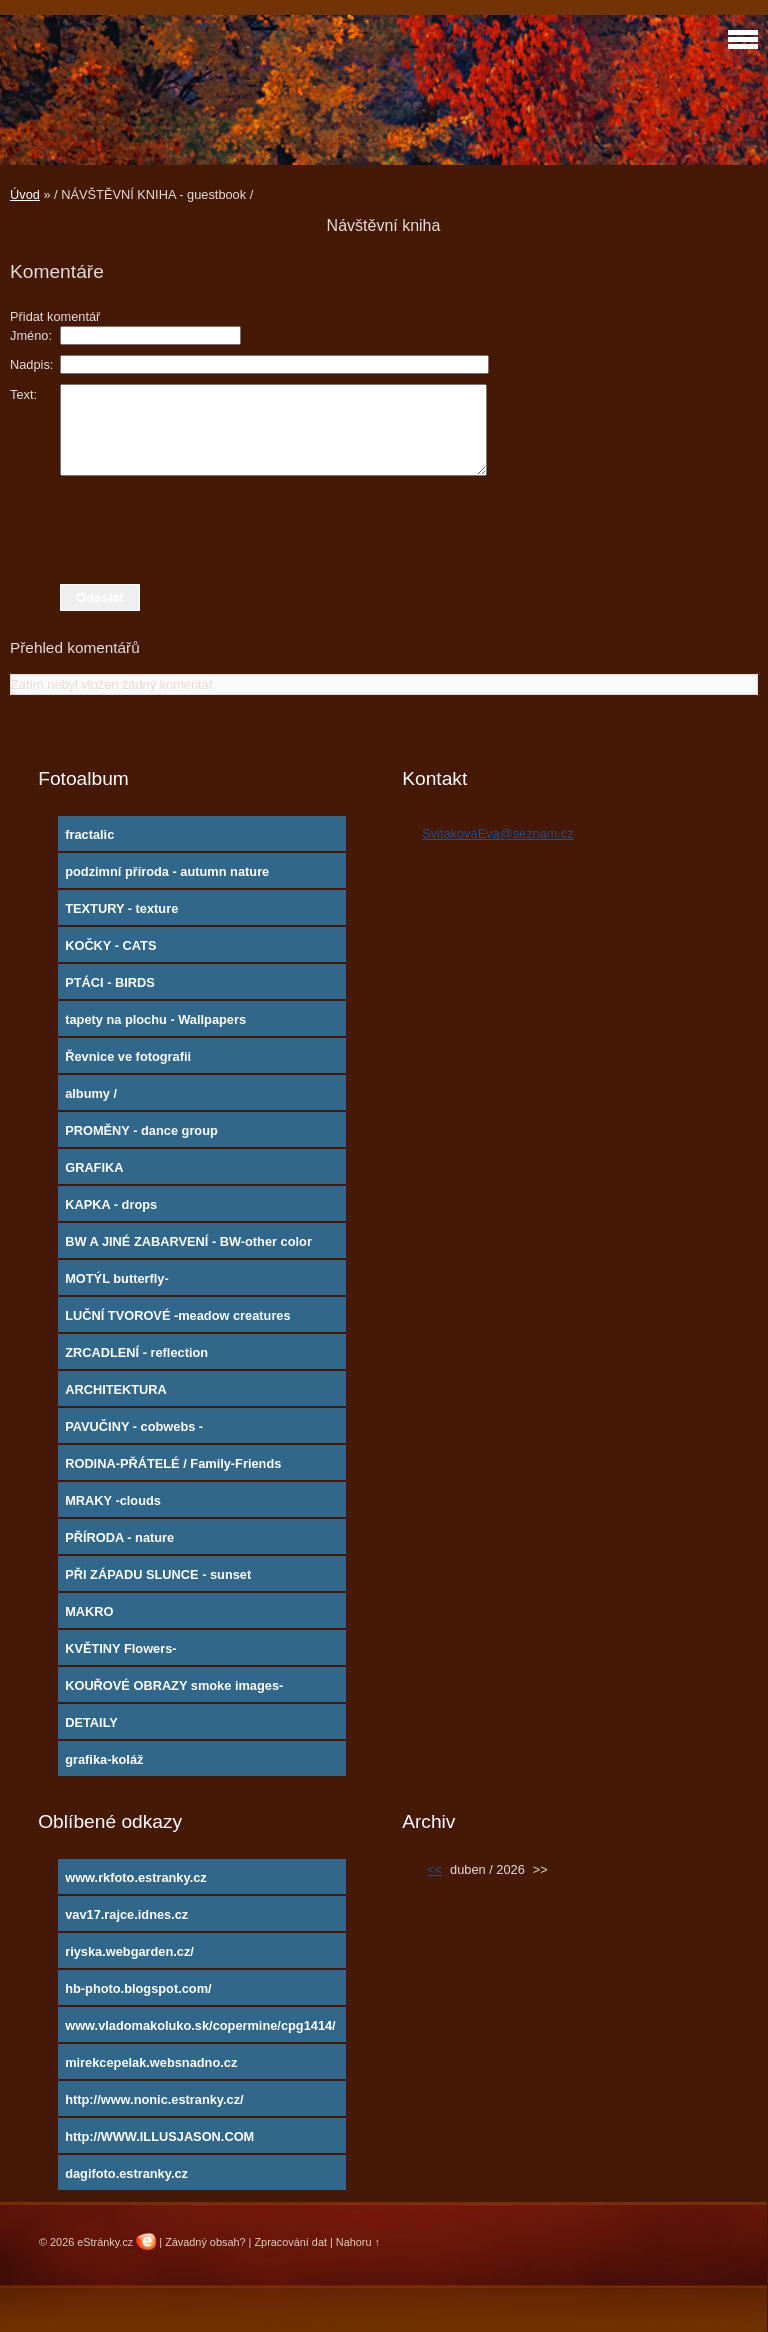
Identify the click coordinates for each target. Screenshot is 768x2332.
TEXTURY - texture (121, 908)
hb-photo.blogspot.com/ (138, 1988)
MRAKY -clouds (113, 1500)
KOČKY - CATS (110, 945)
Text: (23, 394)
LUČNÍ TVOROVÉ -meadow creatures (177, 1315)
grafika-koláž (104, 1759)
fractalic (89, 834)
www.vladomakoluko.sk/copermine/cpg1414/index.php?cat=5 (200, 2030)
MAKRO (89, 1611)
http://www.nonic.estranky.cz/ (154, 2099)
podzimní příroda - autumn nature (167, 871)
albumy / (91, 1093)
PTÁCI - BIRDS (110, 982)
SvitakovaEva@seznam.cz (498, 833)
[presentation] (384, 530)
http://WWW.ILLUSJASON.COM (159, 2136)
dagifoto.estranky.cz (126, 2173)
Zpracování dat (290, 2242)
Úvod (25, 194)
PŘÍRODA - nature (119, 1537)
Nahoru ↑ (358, 2242)
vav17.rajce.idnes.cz (126, 1914)
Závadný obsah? (205, 2242)
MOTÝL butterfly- (117, 1278)
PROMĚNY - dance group (141, 1130)
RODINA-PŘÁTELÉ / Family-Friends (173, 1463)
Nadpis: (31, 364)
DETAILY (91, 1722)
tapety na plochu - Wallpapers (155, 1019)
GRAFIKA (94, 1167)
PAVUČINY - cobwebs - (134, 1426)
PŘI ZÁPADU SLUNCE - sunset (158, 1574)
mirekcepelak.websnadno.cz (151, 2062)
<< (434, 1869)
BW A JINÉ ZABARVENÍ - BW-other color (188, 1241)
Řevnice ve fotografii (128, 1056)
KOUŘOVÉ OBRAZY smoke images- (174, 1685)
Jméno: (31, 335)
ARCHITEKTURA (116, 1389)
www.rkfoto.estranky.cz (136, 1877)
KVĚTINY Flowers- (120, 1648)
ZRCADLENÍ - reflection (136, 1352)
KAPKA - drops (111, 1204)
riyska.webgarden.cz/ (129, 1951)
